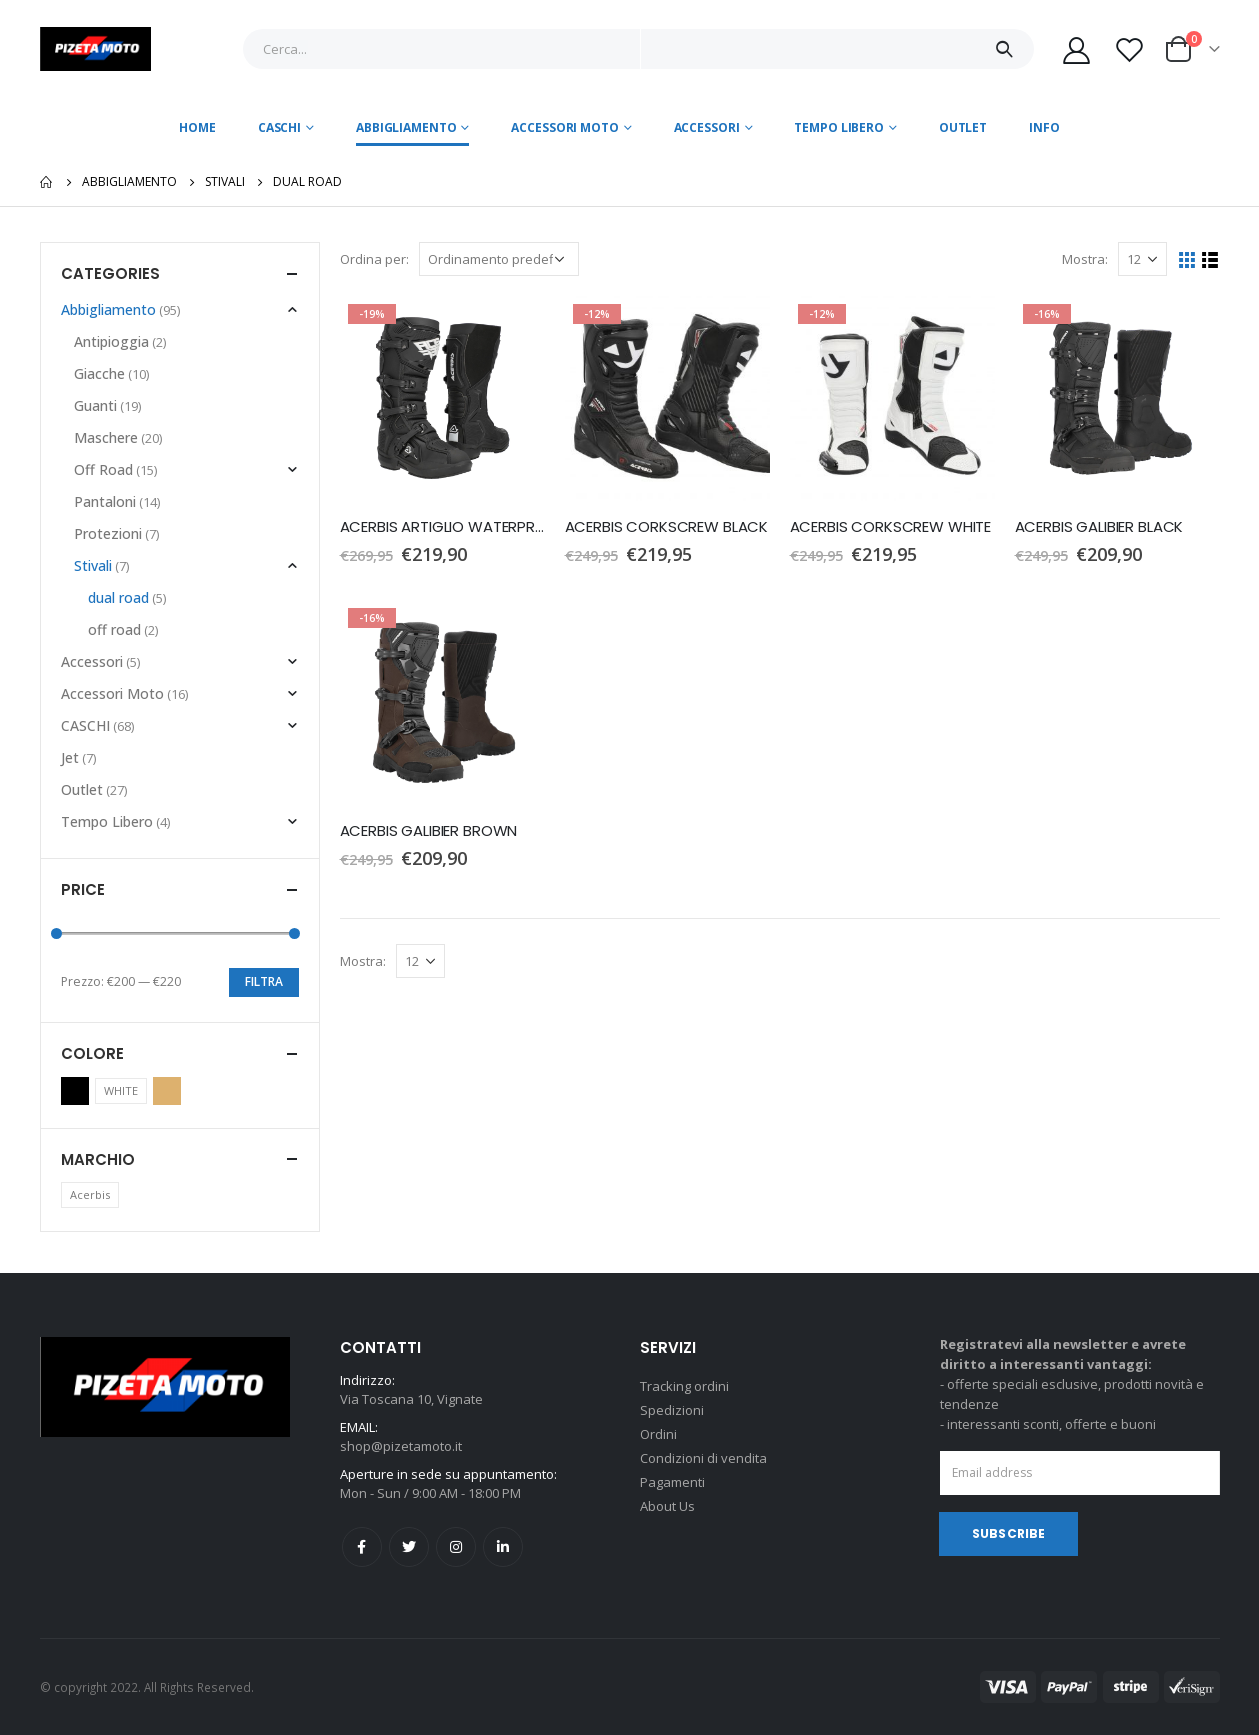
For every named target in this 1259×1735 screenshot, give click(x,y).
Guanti (95, 405)
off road (114, 629)
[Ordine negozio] (499, 259)
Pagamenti (672, 1482)
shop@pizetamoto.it (401, 1446)
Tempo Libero (839, 127)
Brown (167, 1091)
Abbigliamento (406, 127)
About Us (667, 1506)
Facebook (362, 1547)
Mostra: (1085, 259)
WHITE (121, 1090)
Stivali (93, 565)
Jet (70, 757)
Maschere (106, 437)
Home (197, 127)
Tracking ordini (684, 1386)
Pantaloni (105, 501)
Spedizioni (672, 1410)
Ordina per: (374, 259)
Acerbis (90, 1194)
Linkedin (503, 1547)
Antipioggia (111, 341)
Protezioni (108, 533)
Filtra (264, 981)
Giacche (99, 373)
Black (75, 1091)
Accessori (707, 127)
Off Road (103, 469)
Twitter (409, 1547)
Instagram (456, 1547)
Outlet (963, 127)
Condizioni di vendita (703, 1458)
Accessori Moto (564, 127)
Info (1044, 127)
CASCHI (279, 127)
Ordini (658, 1434)
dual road (118, 597)
